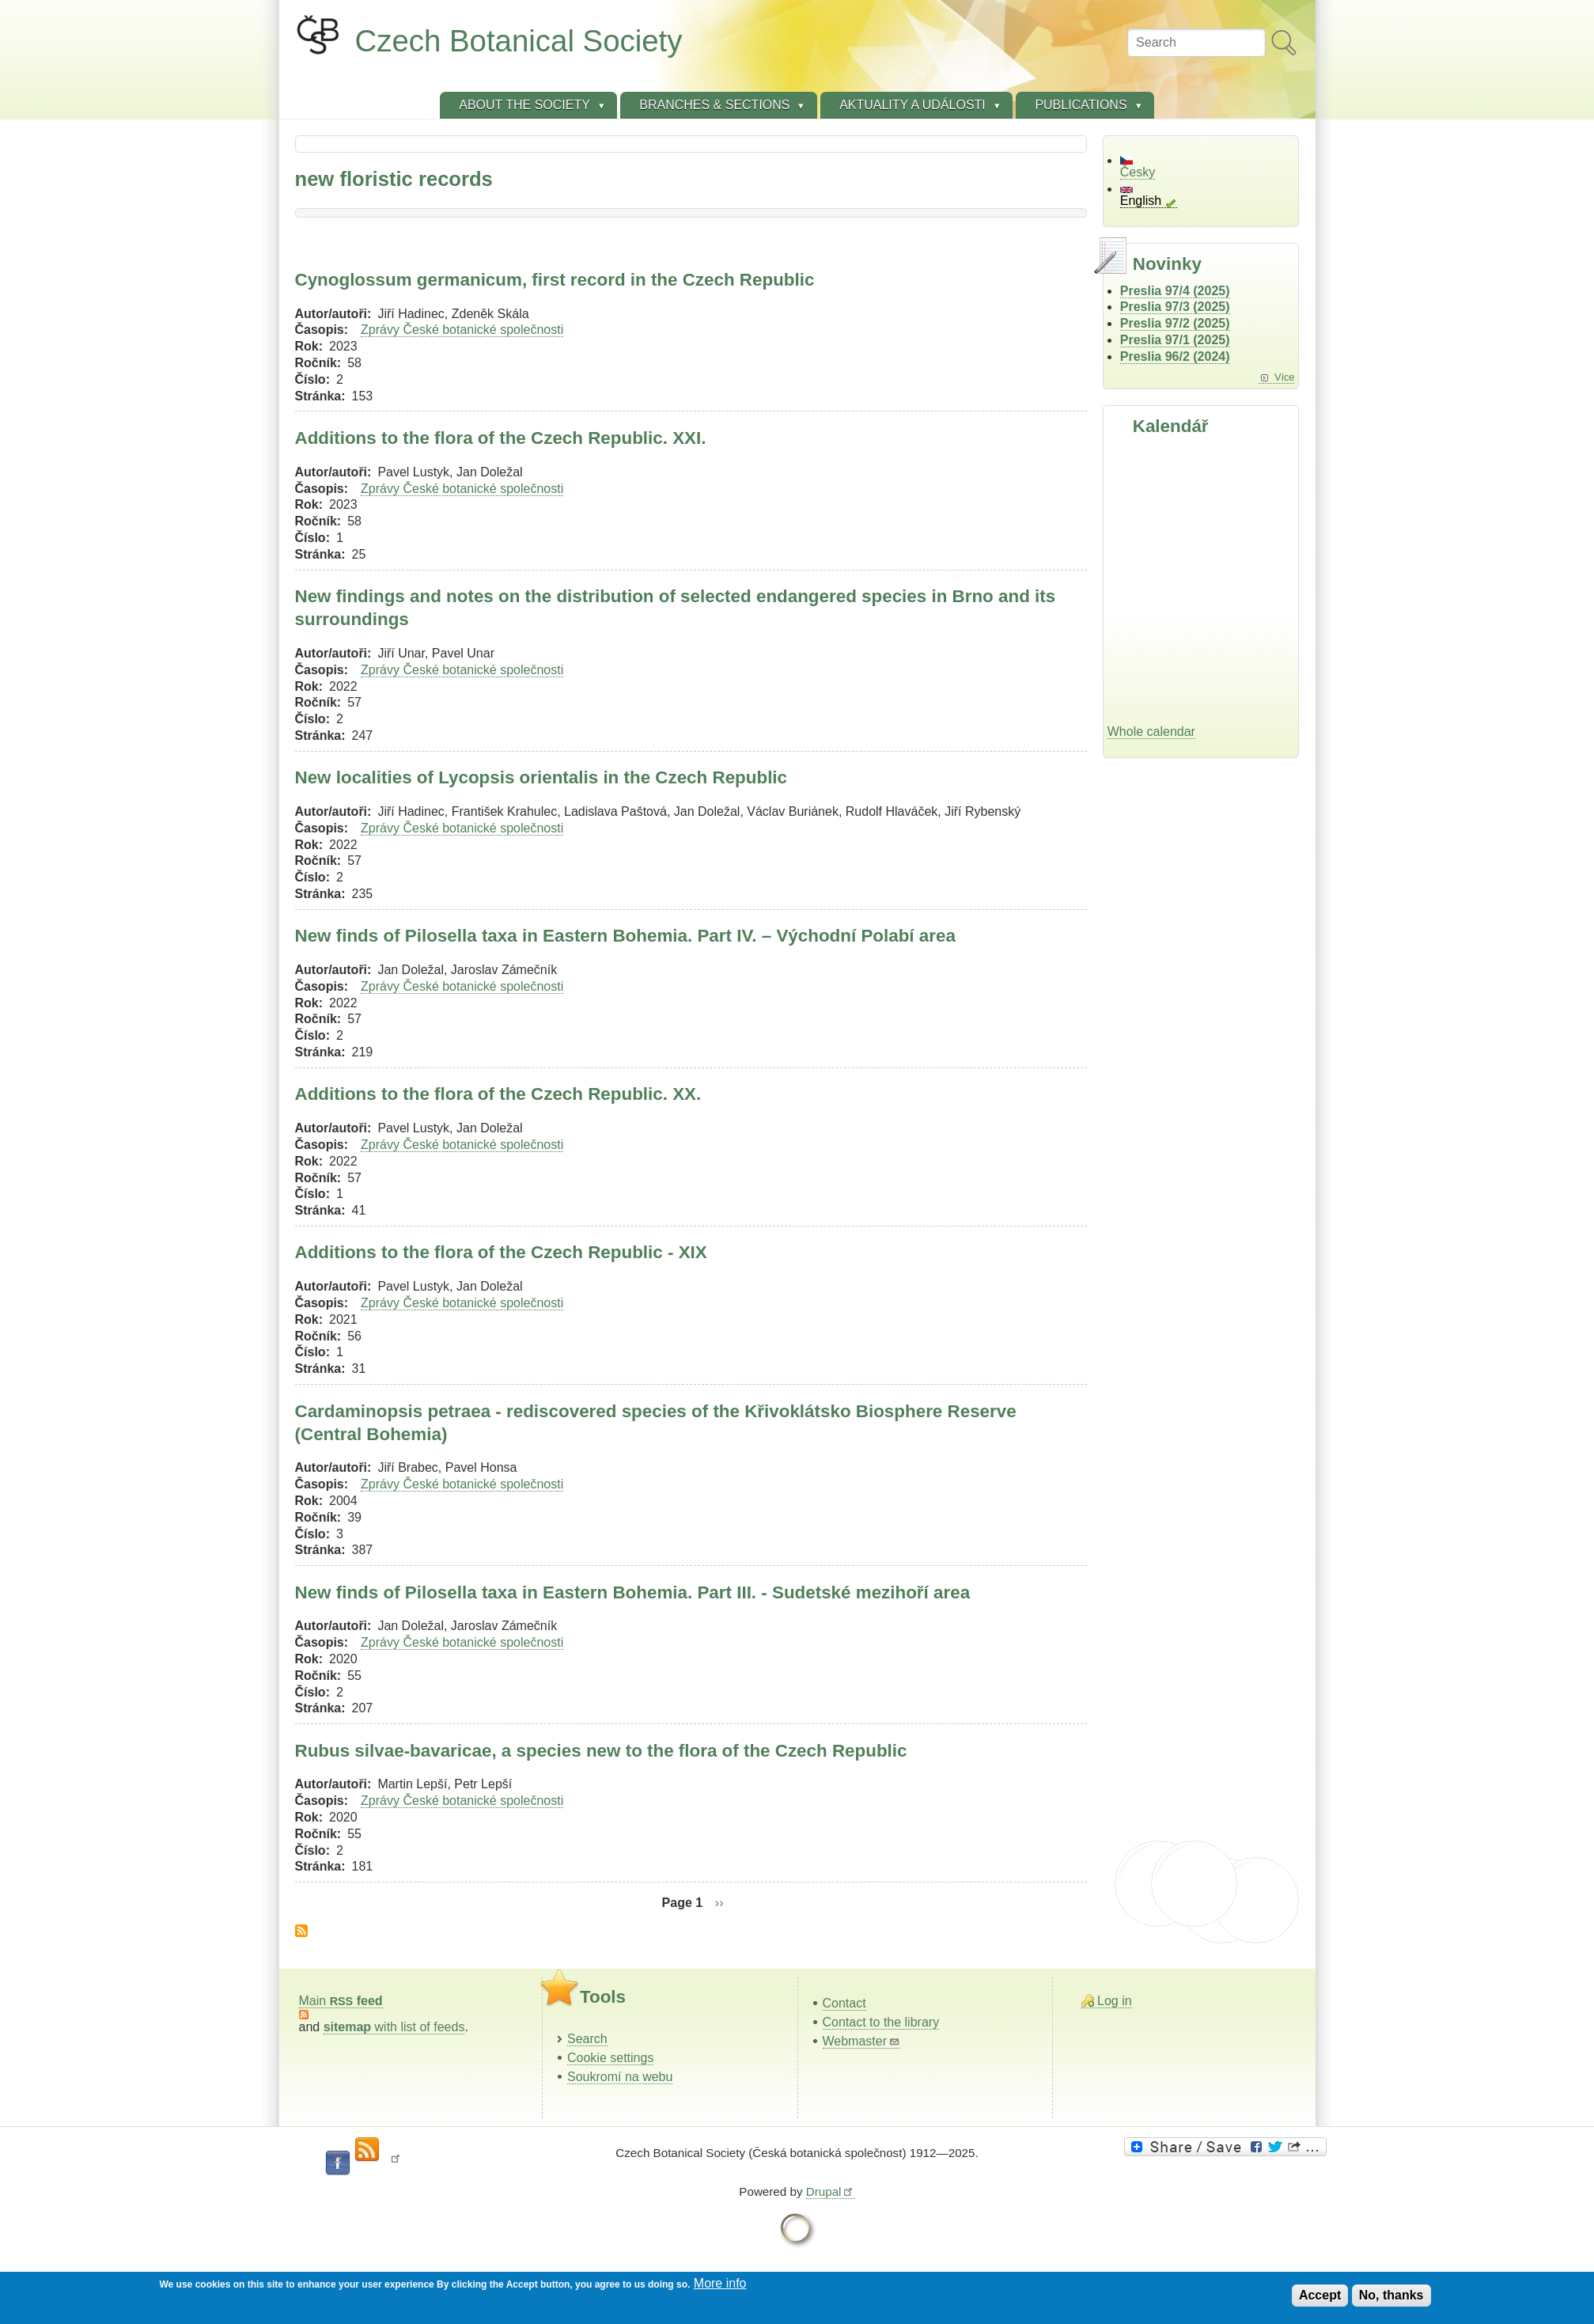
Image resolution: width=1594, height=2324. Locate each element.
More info (720, 2283)
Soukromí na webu (619, 2076)
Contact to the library (881, 2022)
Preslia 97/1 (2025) (1175, 340)
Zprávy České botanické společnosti (462, 329)
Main (341, 2000)
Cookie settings (610, 2057)
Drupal (830, 2191)
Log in (1114, 2000)
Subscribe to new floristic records (301, 1930)
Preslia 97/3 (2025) (1175, 306)
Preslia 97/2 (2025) (1175, 323)
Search (587, 2038)
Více (1284, 377)
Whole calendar (1151, 731)
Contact (844, 2003)
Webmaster (862, 2041)
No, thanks (1391, 2295)
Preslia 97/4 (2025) (1175, 291)
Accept (1320, 2295)
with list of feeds (394, 2027)
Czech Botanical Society (519, 41)
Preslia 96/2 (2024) (1175, 356)
